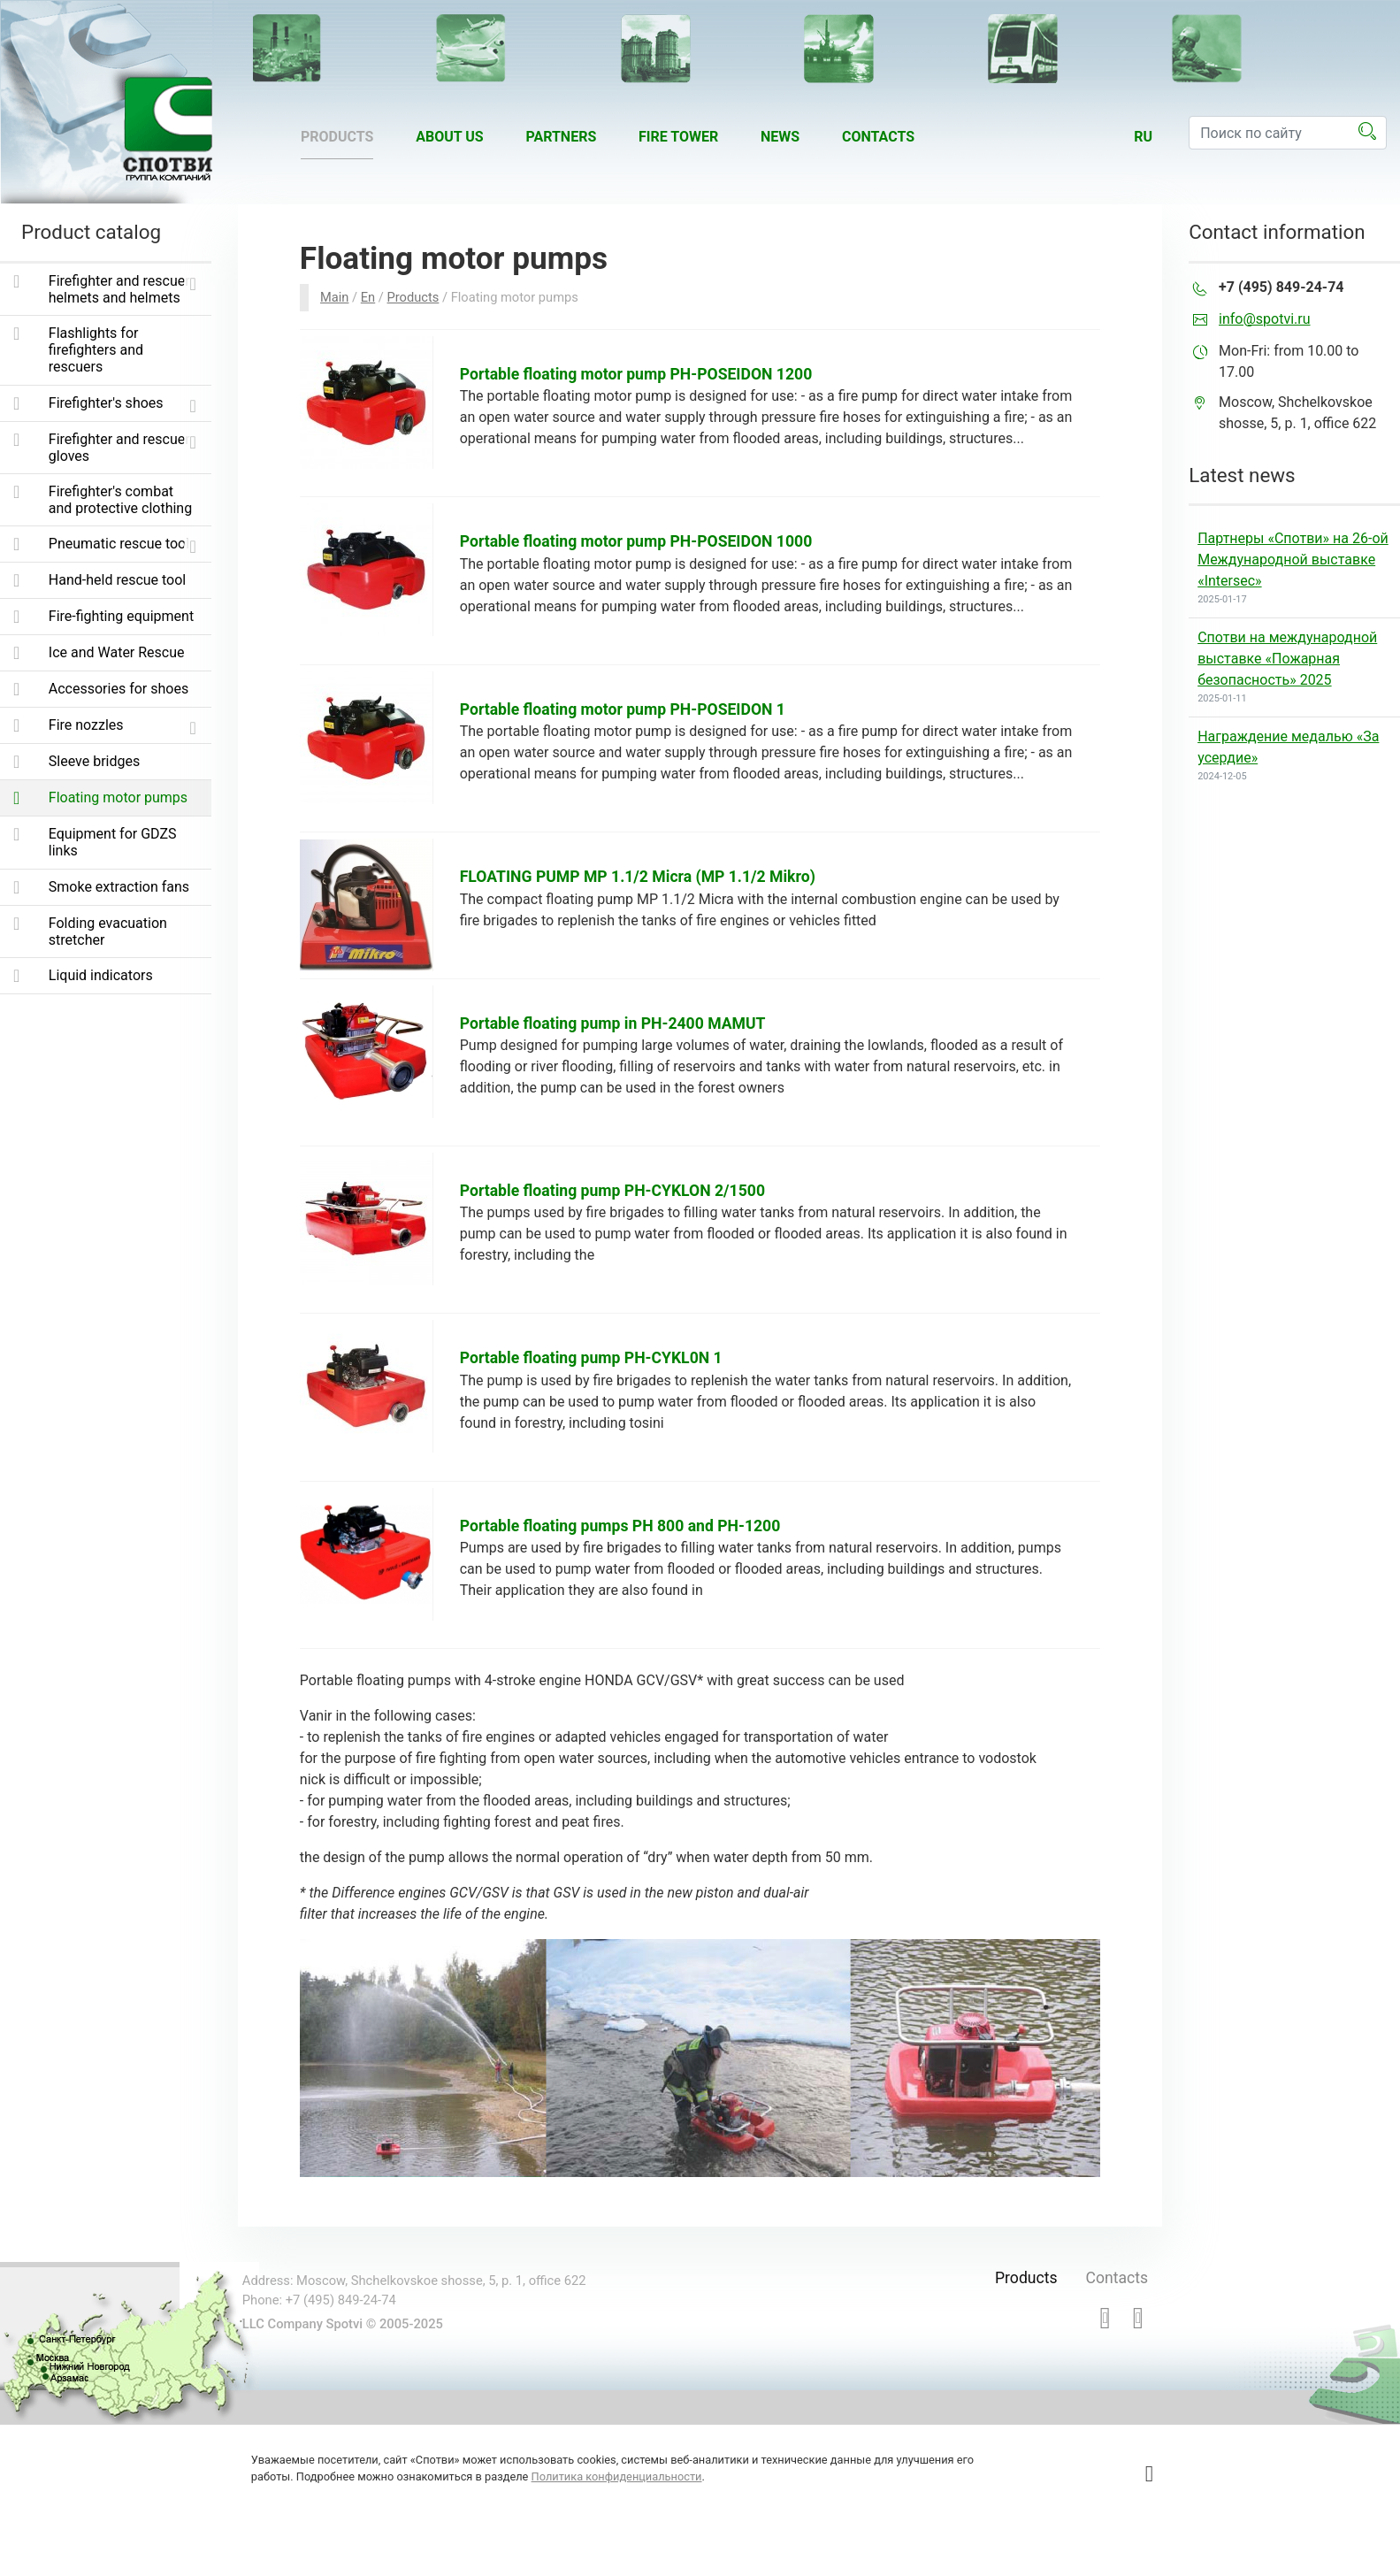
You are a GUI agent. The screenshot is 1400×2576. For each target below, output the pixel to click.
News (780, 136)
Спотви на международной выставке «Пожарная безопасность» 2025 (1287, 658)
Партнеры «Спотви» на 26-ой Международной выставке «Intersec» (1293, 559)
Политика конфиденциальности (617, 2476)
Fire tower (678, 136)
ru (1143, 136)
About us (449, 136)
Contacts (878, 136)
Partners (560, 136)
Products (337, 136)
